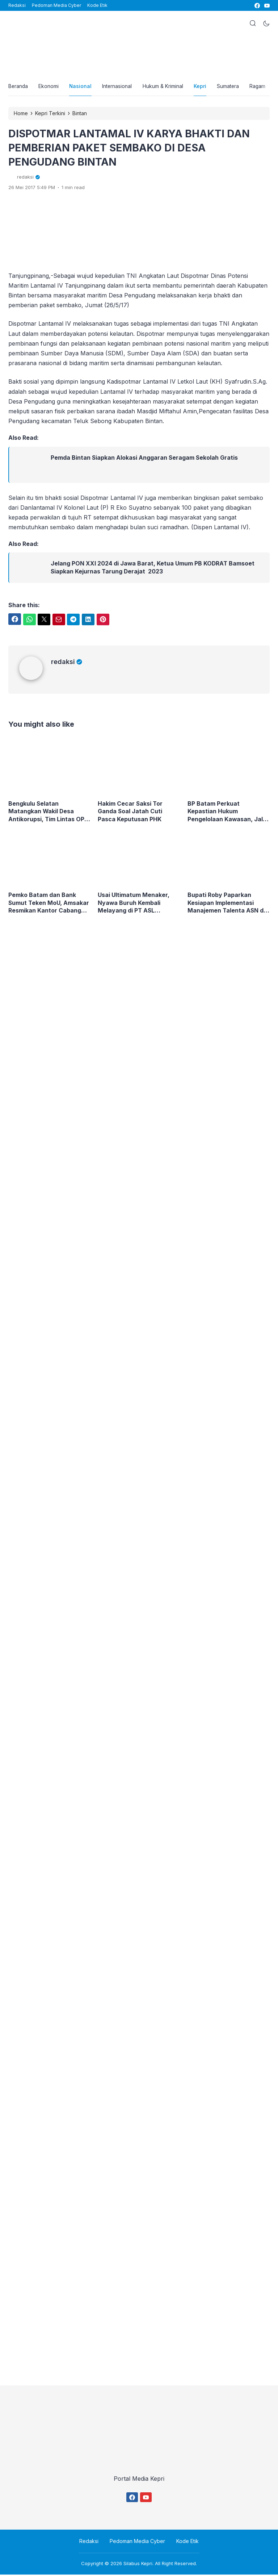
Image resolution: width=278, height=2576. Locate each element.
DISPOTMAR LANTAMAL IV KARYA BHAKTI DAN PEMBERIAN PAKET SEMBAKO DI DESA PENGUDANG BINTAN (134, 148)
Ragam (261, 87)
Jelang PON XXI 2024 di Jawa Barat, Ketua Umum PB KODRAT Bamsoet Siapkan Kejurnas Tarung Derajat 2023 (153, 568)
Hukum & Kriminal (165, 87)
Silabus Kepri (137, 2565)
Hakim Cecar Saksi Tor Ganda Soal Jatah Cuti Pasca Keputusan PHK (130, 812)
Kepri (203, 87)
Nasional (82, 87)
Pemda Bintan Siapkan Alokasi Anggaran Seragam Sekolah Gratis (145, 458)
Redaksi (17, 5)
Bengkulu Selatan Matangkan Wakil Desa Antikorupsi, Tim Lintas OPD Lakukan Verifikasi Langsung (48, 812)
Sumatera (231, 87)
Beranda (18, 87)
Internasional (119, 87)
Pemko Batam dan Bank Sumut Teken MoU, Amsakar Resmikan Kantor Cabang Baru (49, 904)
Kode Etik (97, 5)
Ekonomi (49, 87)
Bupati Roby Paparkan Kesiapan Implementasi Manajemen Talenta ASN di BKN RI (227, 904)
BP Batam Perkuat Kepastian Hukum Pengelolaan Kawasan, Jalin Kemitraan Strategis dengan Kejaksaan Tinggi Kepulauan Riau (228, 812)
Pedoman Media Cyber (56, 5)
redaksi (67, 662)
